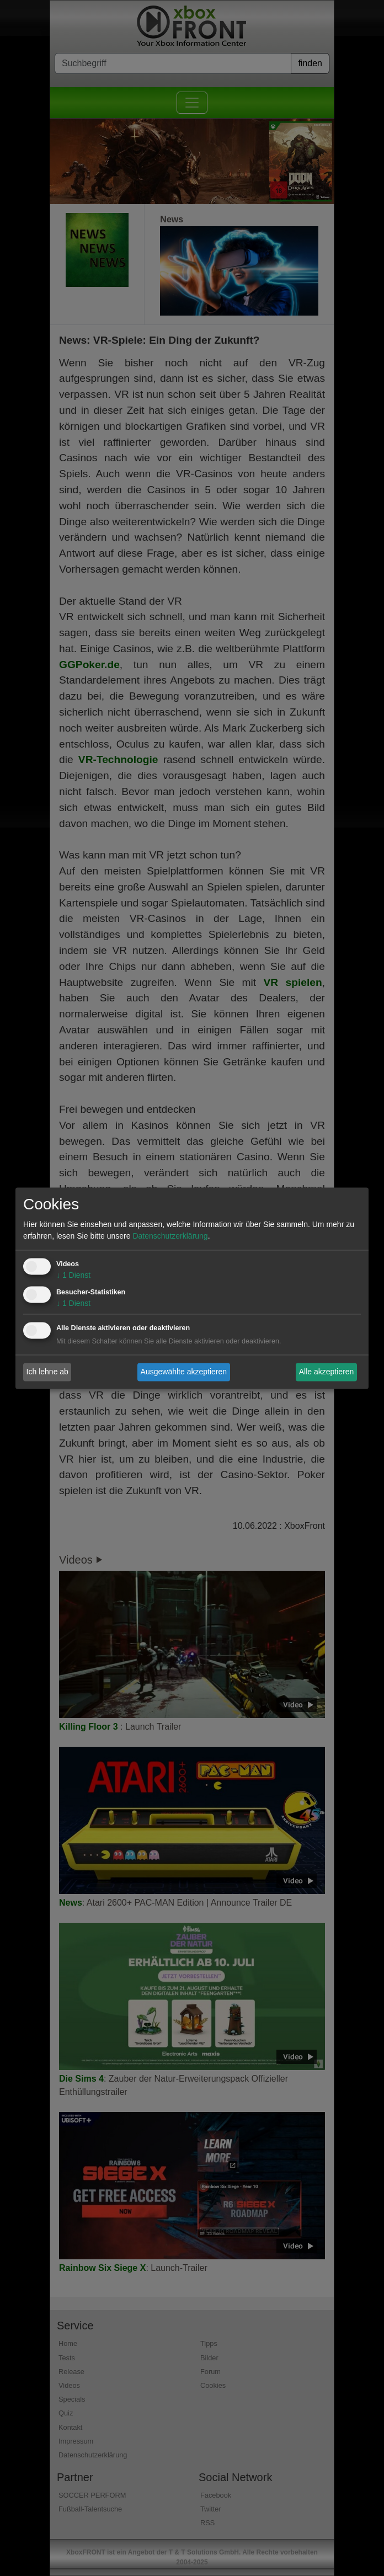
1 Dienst (73, 1275)
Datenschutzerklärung (169, 1235)
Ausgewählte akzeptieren (184, 1371)
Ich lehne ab (47, 1371)
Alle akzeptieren (326, 1371)
